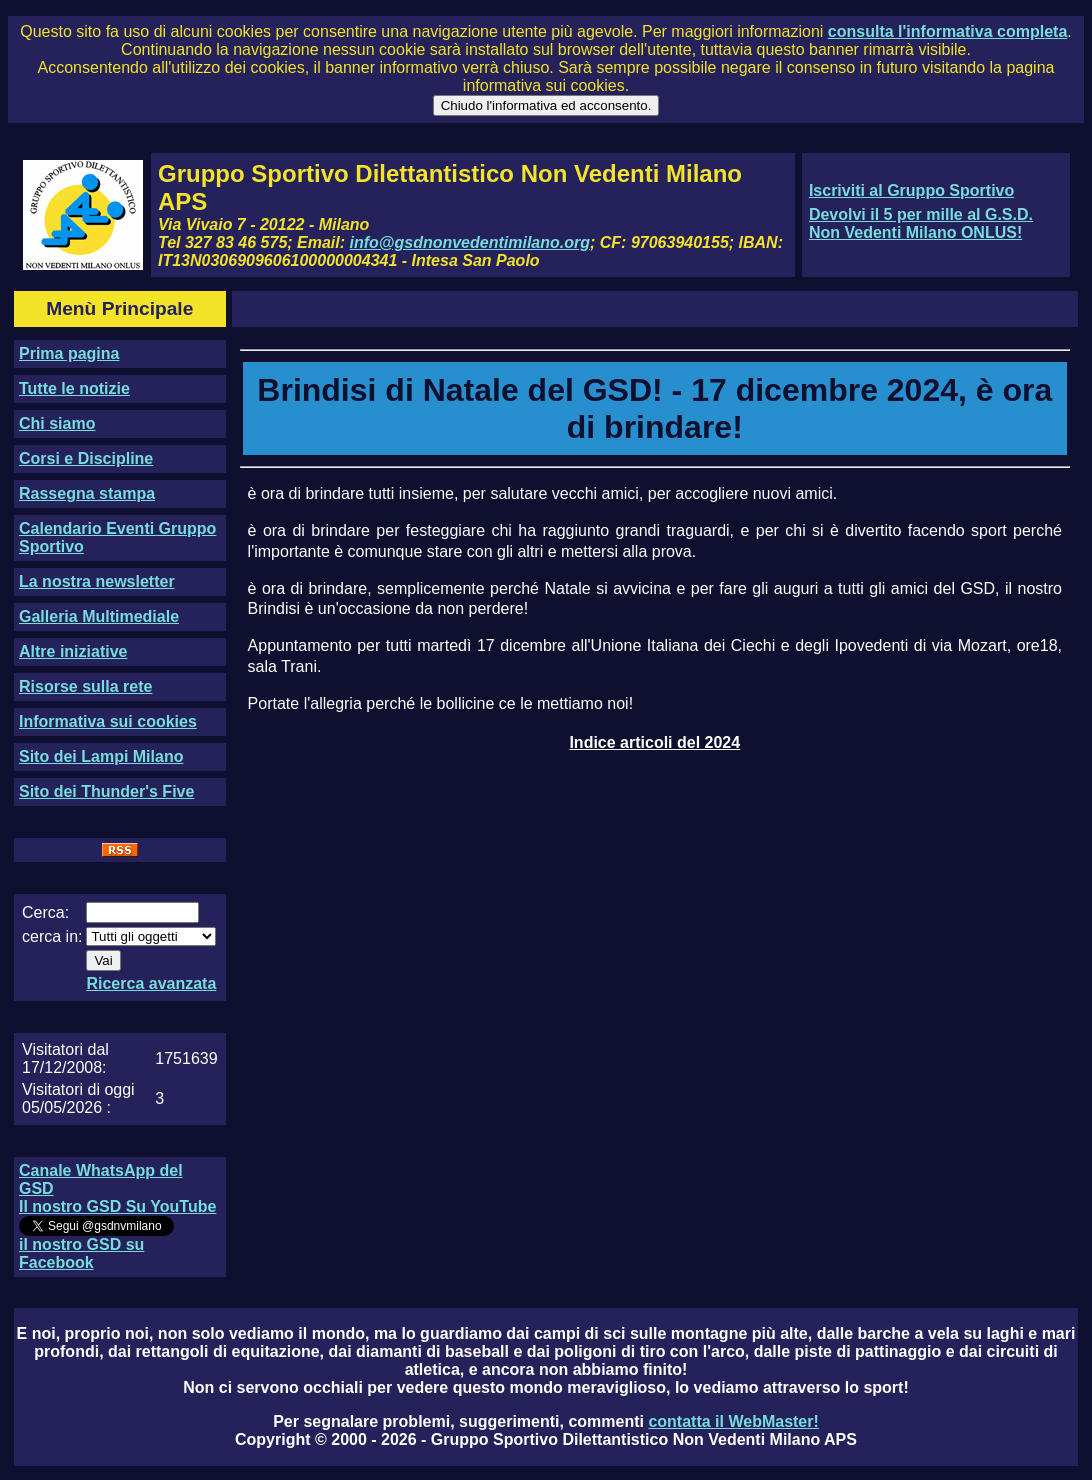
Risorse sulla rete (85, 686)
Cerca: (45, 912)
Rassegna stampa (87, 493)
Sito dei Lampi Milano (101, 756)
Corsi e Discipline (86, 458)
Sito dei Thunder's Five (106, 791)
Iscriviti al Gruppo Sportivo (911, 190)
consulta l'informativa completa (947, 31)
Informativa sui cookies (108, 721)
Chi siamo (57, 423)
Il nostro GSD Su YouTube (117, 1206)
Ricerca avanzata (151, 983)
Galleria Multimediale (99, 616)
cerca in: (52, 936)
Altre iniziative (73, 651)
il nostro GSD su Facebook (81, 1253)
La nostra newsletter (97, 581)
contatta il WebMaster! (733, 1421)
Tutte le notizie (74, 388)
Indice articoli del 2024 (654, 742)
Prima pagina (69, 353)
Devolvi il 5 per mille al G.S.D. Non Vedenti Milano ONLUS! (921, 223)
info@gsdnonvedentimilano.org (470, 242)
